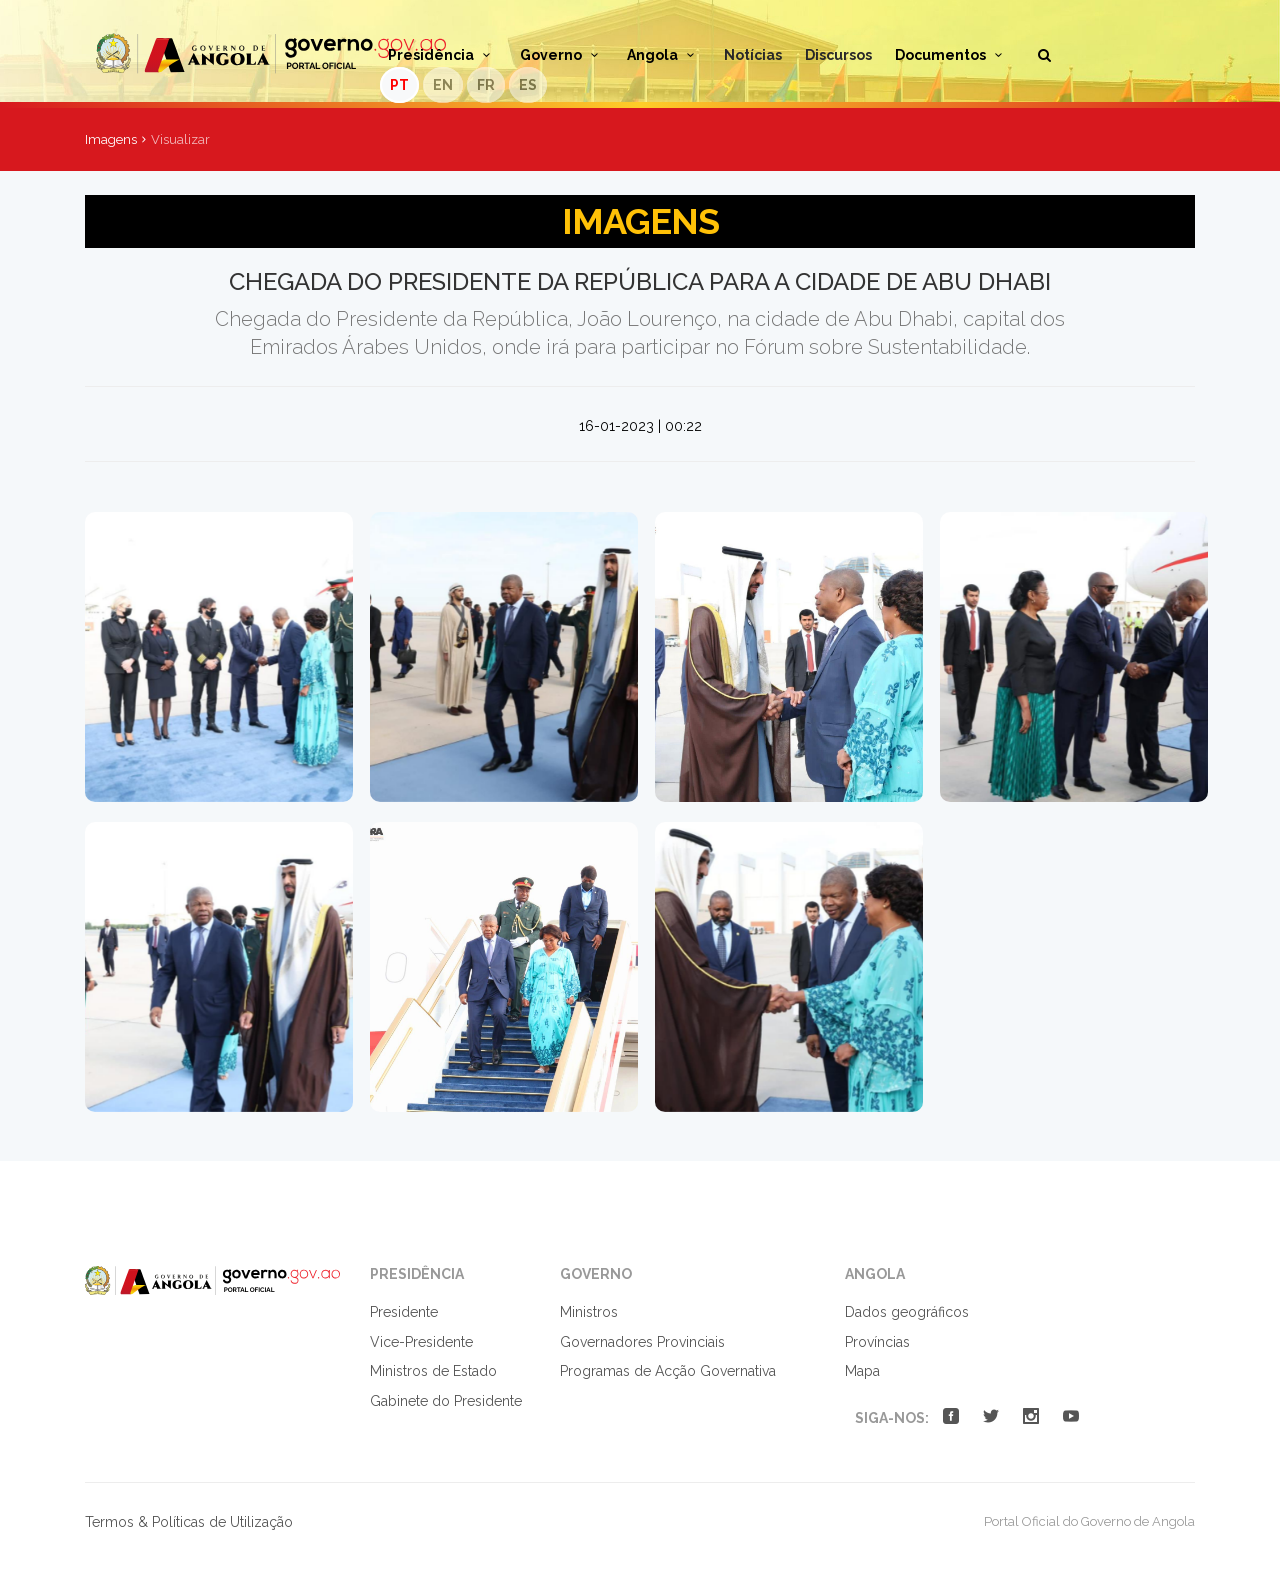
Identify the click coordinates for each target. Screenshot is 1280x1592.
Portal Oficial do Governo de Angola (271, 53)
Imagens (111, 139)
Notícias (753, 55)
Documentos (952, 55)
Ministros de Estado (433, 1371)
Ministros (589, 1312)
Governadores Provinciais (642, 1342)
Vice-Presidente (421, 1342)
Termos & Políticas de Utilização (189, 1522)
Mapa (862, 1371)
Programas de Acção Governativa (668, 1371)
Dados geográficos (907, 1312)
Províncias (877, 1342)
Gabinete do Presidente (446, 1401)
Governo (562, 55)
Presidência (442, 55)
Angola (664, 55)
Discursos (838, 55)
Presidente (404, 1312)
